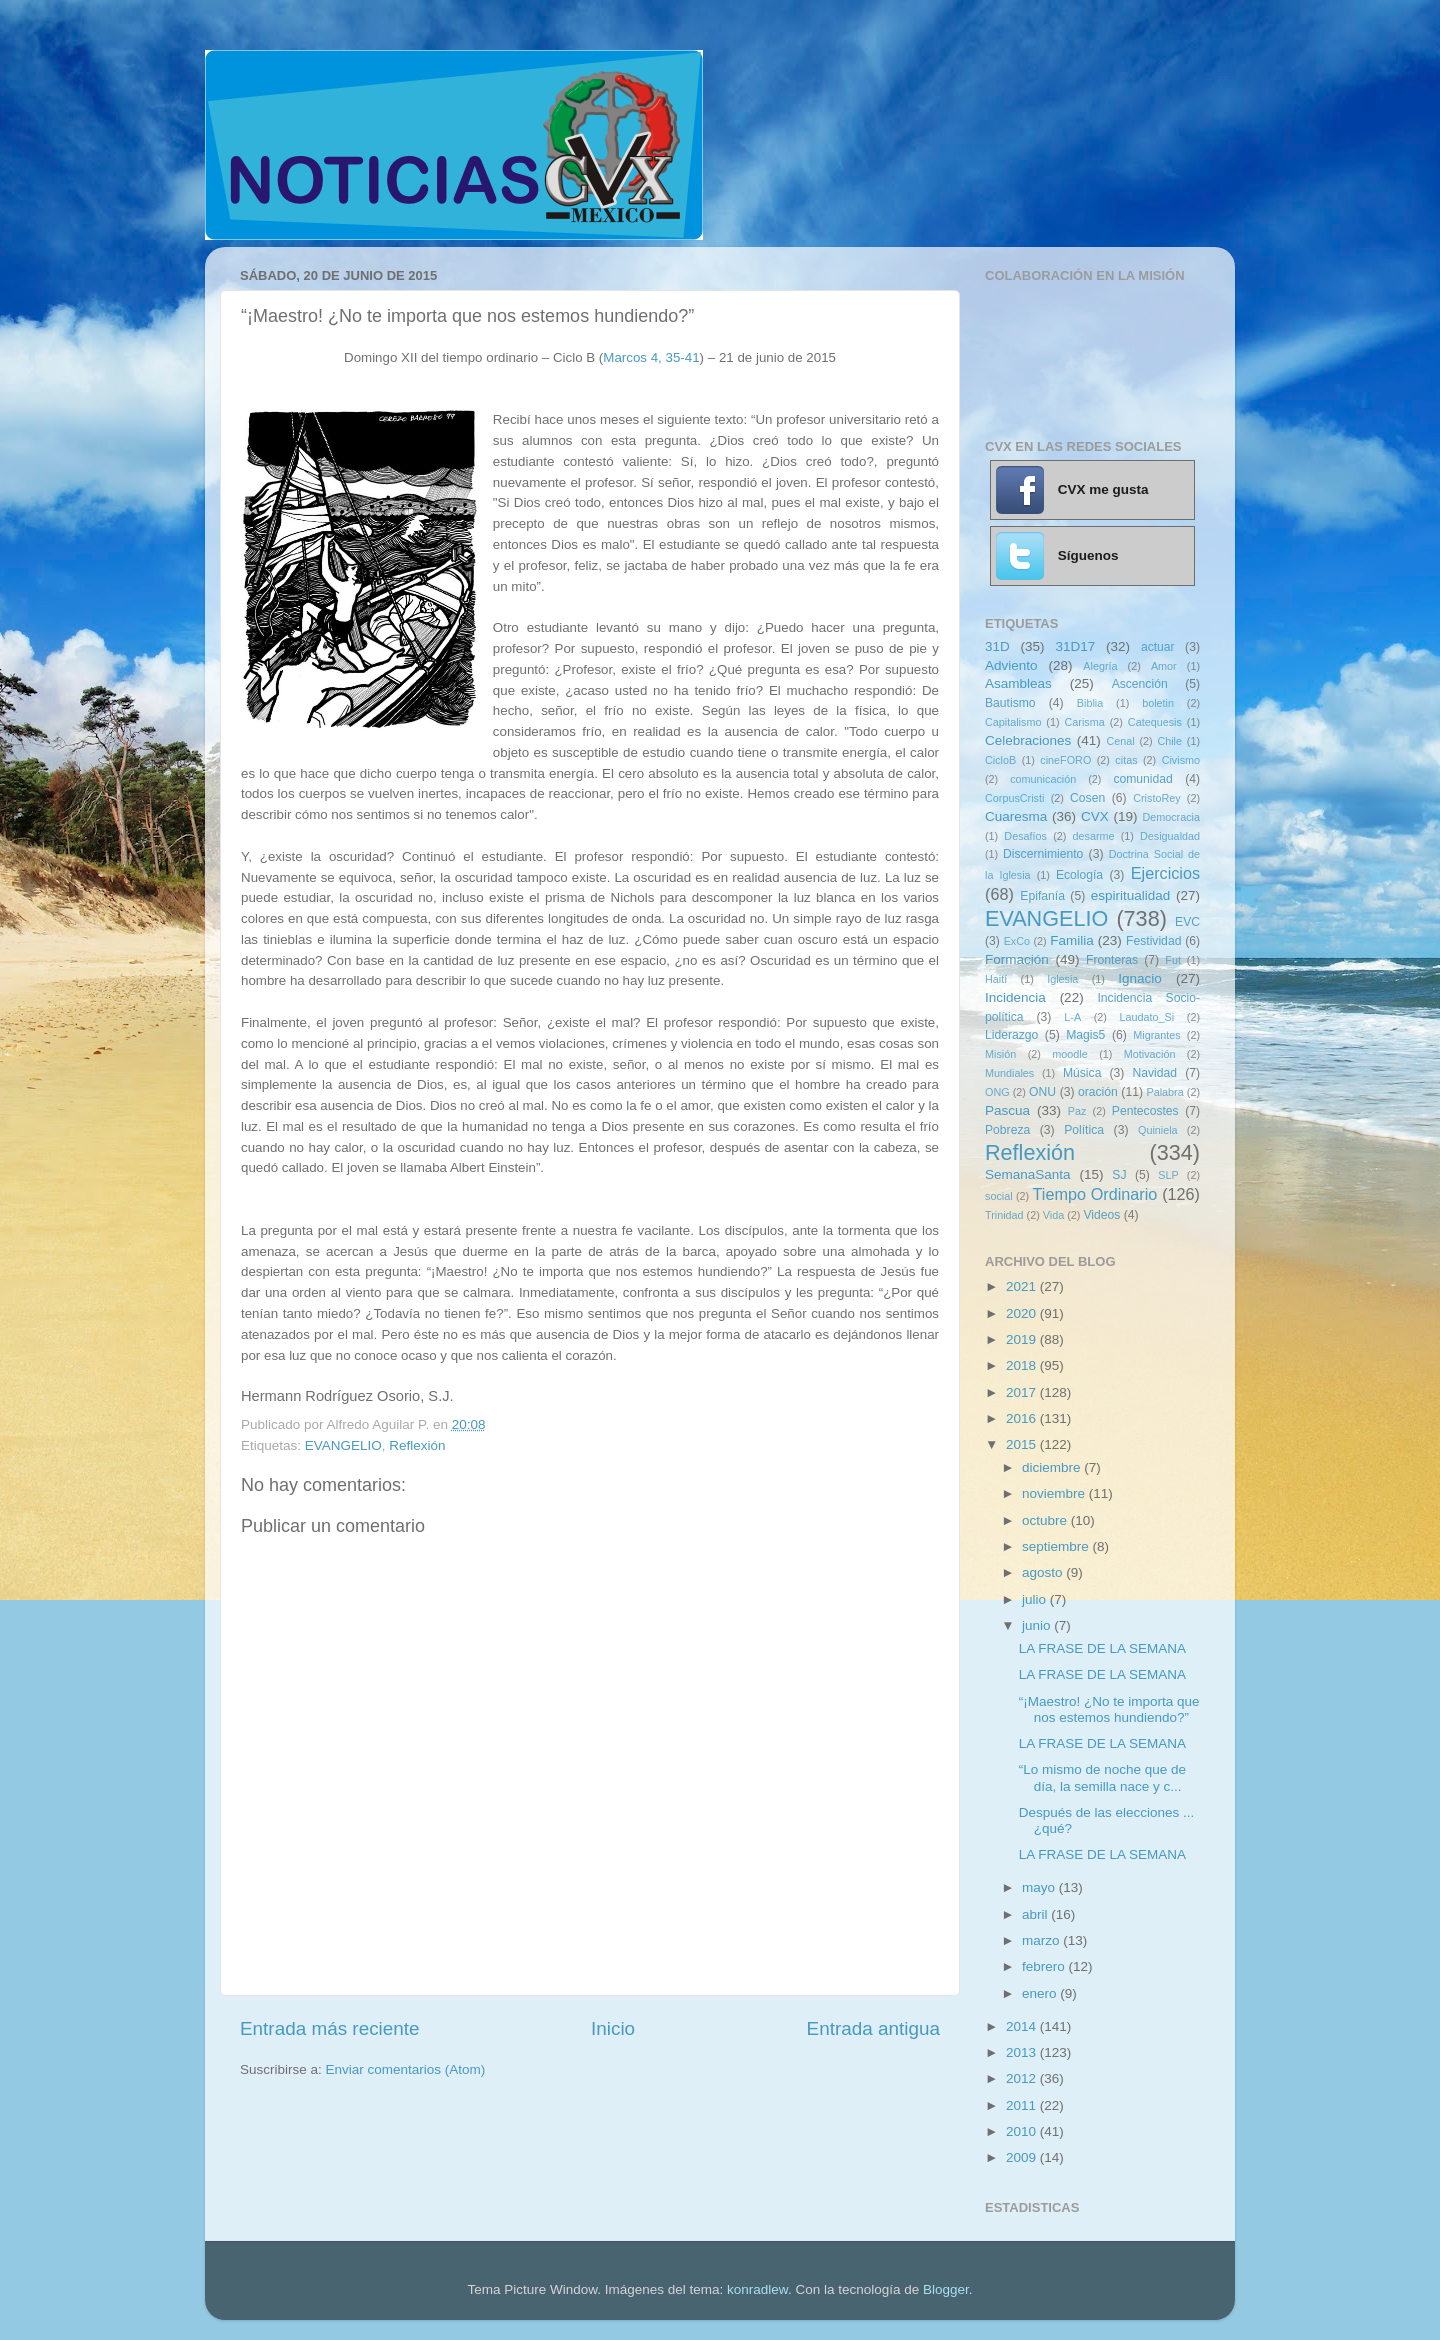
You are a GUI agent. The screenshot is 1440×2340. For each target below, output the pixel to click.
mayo (1040, 1887)
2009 (1023, 2157)
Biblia (1090, 703)
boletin (1158, 703)
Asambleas (1018, 683)
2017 (1023, 1392)
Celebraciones (1028, 740)
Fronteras (1112, 960)
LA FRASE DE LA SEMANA (1102, 1648)
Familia (1072, 940)
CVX (1095, 816)
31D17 (1075, 646)
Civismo (1181, 760)
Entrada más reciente (330, 2028)
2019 (1023, 1339)
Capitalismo (1013, 722)
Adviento (1011, 665)
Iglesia (1062, 979)
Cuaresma (1016, 816)
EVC (1187, 922)
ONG (997, 1092)
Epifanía (1042, 896)
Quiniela (1158, 1130)
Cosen (1087, 798)
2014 (1023, 2026)
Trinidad (1004, 1215)
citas (1126, 760)
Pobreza (1007, 1130)
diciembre (1053, 1467)
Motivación (1150, 1054)
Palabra (1164, 1092)
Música (1082, 1073)
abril (1036, 1914)
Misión (1000, 1054)
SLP (1168, 1175)
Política (1084, 1130)
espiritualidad (1131, 895)
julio (1036, 1599)
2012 (1023, 2078)
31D (997, 646)
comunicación (1043, 779)
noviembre (1055, 1493)
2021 (1023, 1286)
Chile (1169, 741)
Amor (1164, 666)
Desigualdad (1170, 836)
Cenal (1120, 741)
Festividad (1153, 941)
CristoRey (1156, 798)
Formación (1017, 959)
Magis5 (1085, 1035)
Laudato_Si (1147, 1017)
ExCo (1017, 941)
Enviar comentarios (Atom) (406, 2069)
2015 (1023, 1444)
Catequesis (1155, 722)
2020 (1023, 1313)
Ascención (1140, 684)
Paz (1077, 1111)
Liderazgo (1011, 1035)
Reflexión (417, 1445)
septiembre (1057, 1546)
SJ (1119, 1175)
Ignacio (1140, 978)
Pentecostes (1145, 1111)
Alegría (1100, 666)
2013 (1023, 2052)
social (999, 1196)
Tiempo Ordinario (1095, 1194)
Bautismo (1010, 703)
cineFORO (1065, 760)
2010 (1023, 2131)
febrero (1045, 1966)
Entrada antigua (873, 2028)
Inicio (613, 2028)
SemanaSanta (1028, 1174)
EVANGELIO (343, 1445)
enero (1041, 1993)
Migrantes (1156, 1035)
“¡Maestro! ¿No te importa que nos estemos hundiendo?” (1109, 1709)
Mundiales (1009, 1073)
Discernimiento (1043, 854)
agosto (1044, 1572)
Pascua (1007, 1110)
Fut (1173, 960)
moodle (1069, 1054)
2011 (1023, 2105)
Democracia (1171, 817)
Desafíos (1025, 836)
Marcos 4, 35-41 (651, 357)
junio (1038, 1625)
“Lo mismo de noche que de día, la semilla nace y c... (1102, 1777)
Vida (1053, 1215)
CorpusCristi (1014, 798)
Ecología (1079, 875)
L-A (1072, 1017)
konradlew (757, 2289)
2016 (1023, 1418)
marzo (1042, 1940)
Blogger (946, 2289)
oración (1098, 1092)
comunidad (1142, 779)
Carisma (1085, 722)
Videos (1101, 1215)
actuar (1158, 647)
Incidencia (1015, 997)
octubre (1046, 1520)
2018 (1023, 1365)
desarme (1093, 836)
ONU (1042, 1092)
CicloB (1000, 760)
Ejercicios (1165, 873)
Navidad (1154, 1073)
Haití (996, 979)
